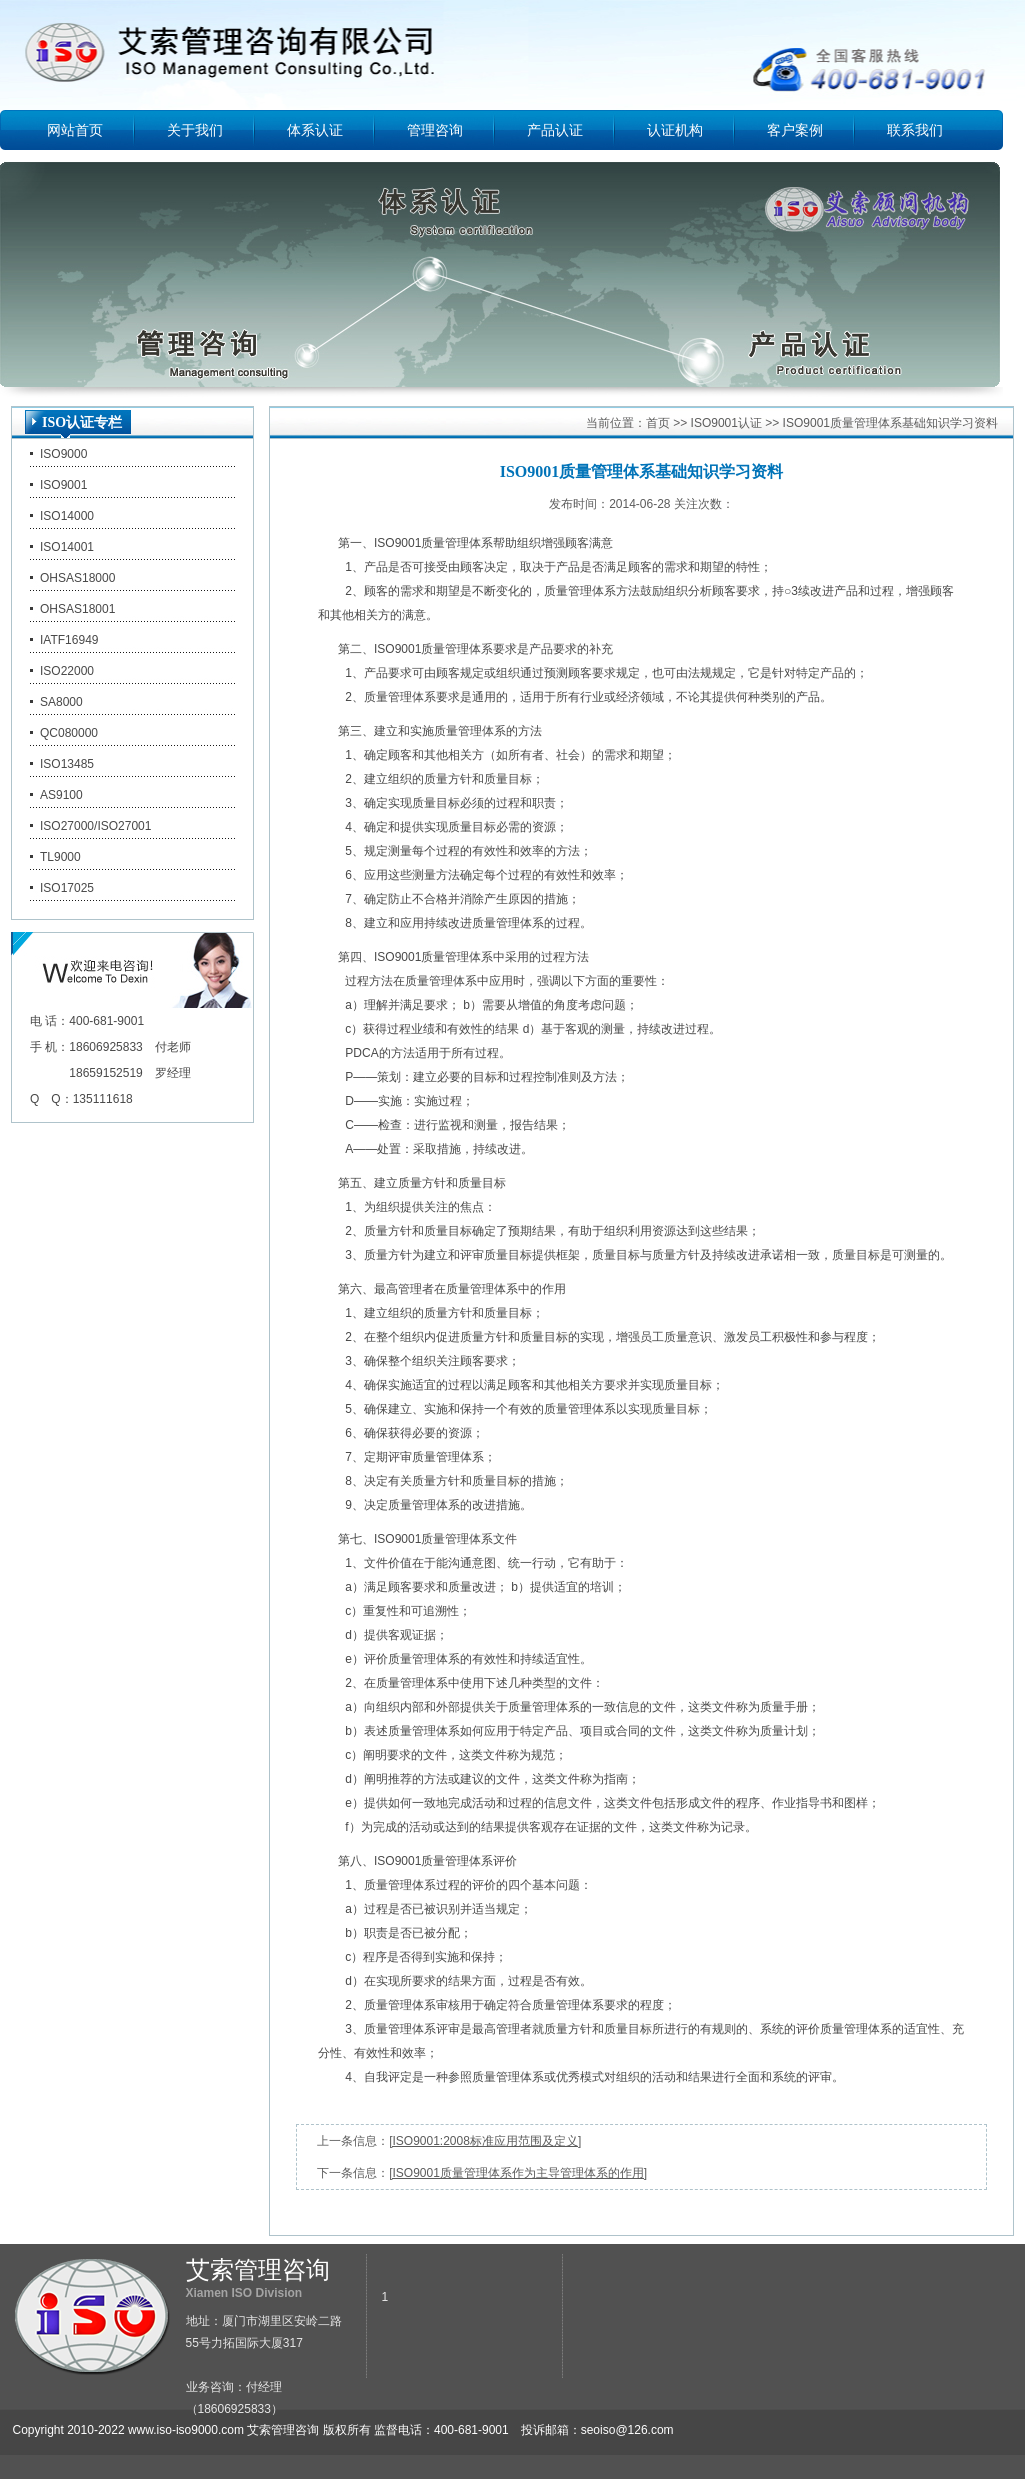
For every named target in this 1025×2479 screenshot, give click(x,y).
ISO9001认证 (726, 423)
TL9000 (60, 857)
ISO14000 (67, 516)
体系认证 (315, 130)
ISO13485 (67, 764)
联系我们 (915, 130)
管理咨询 (435, 130)
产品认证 (555, 130)
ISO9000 (63, 454)
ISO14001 (67, 547)
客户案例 (795, 130)
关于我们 (195, 130)
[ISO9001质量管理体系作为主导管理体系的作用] (518, 2173)
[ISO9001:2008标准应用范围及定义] (485, 2141)
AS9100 (61, 795)
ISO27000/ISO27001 (95, 826)
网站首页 (75, 130)
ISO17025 (67, 888)
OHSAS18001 (77, 609)
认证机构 (675, 130)
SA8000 (61, 702)
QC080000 (69, 733)
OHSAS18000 (77, 578)
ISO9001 (63, 485)
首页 (658, 423)
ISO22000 (67, 671)
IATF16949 (69, 640)
